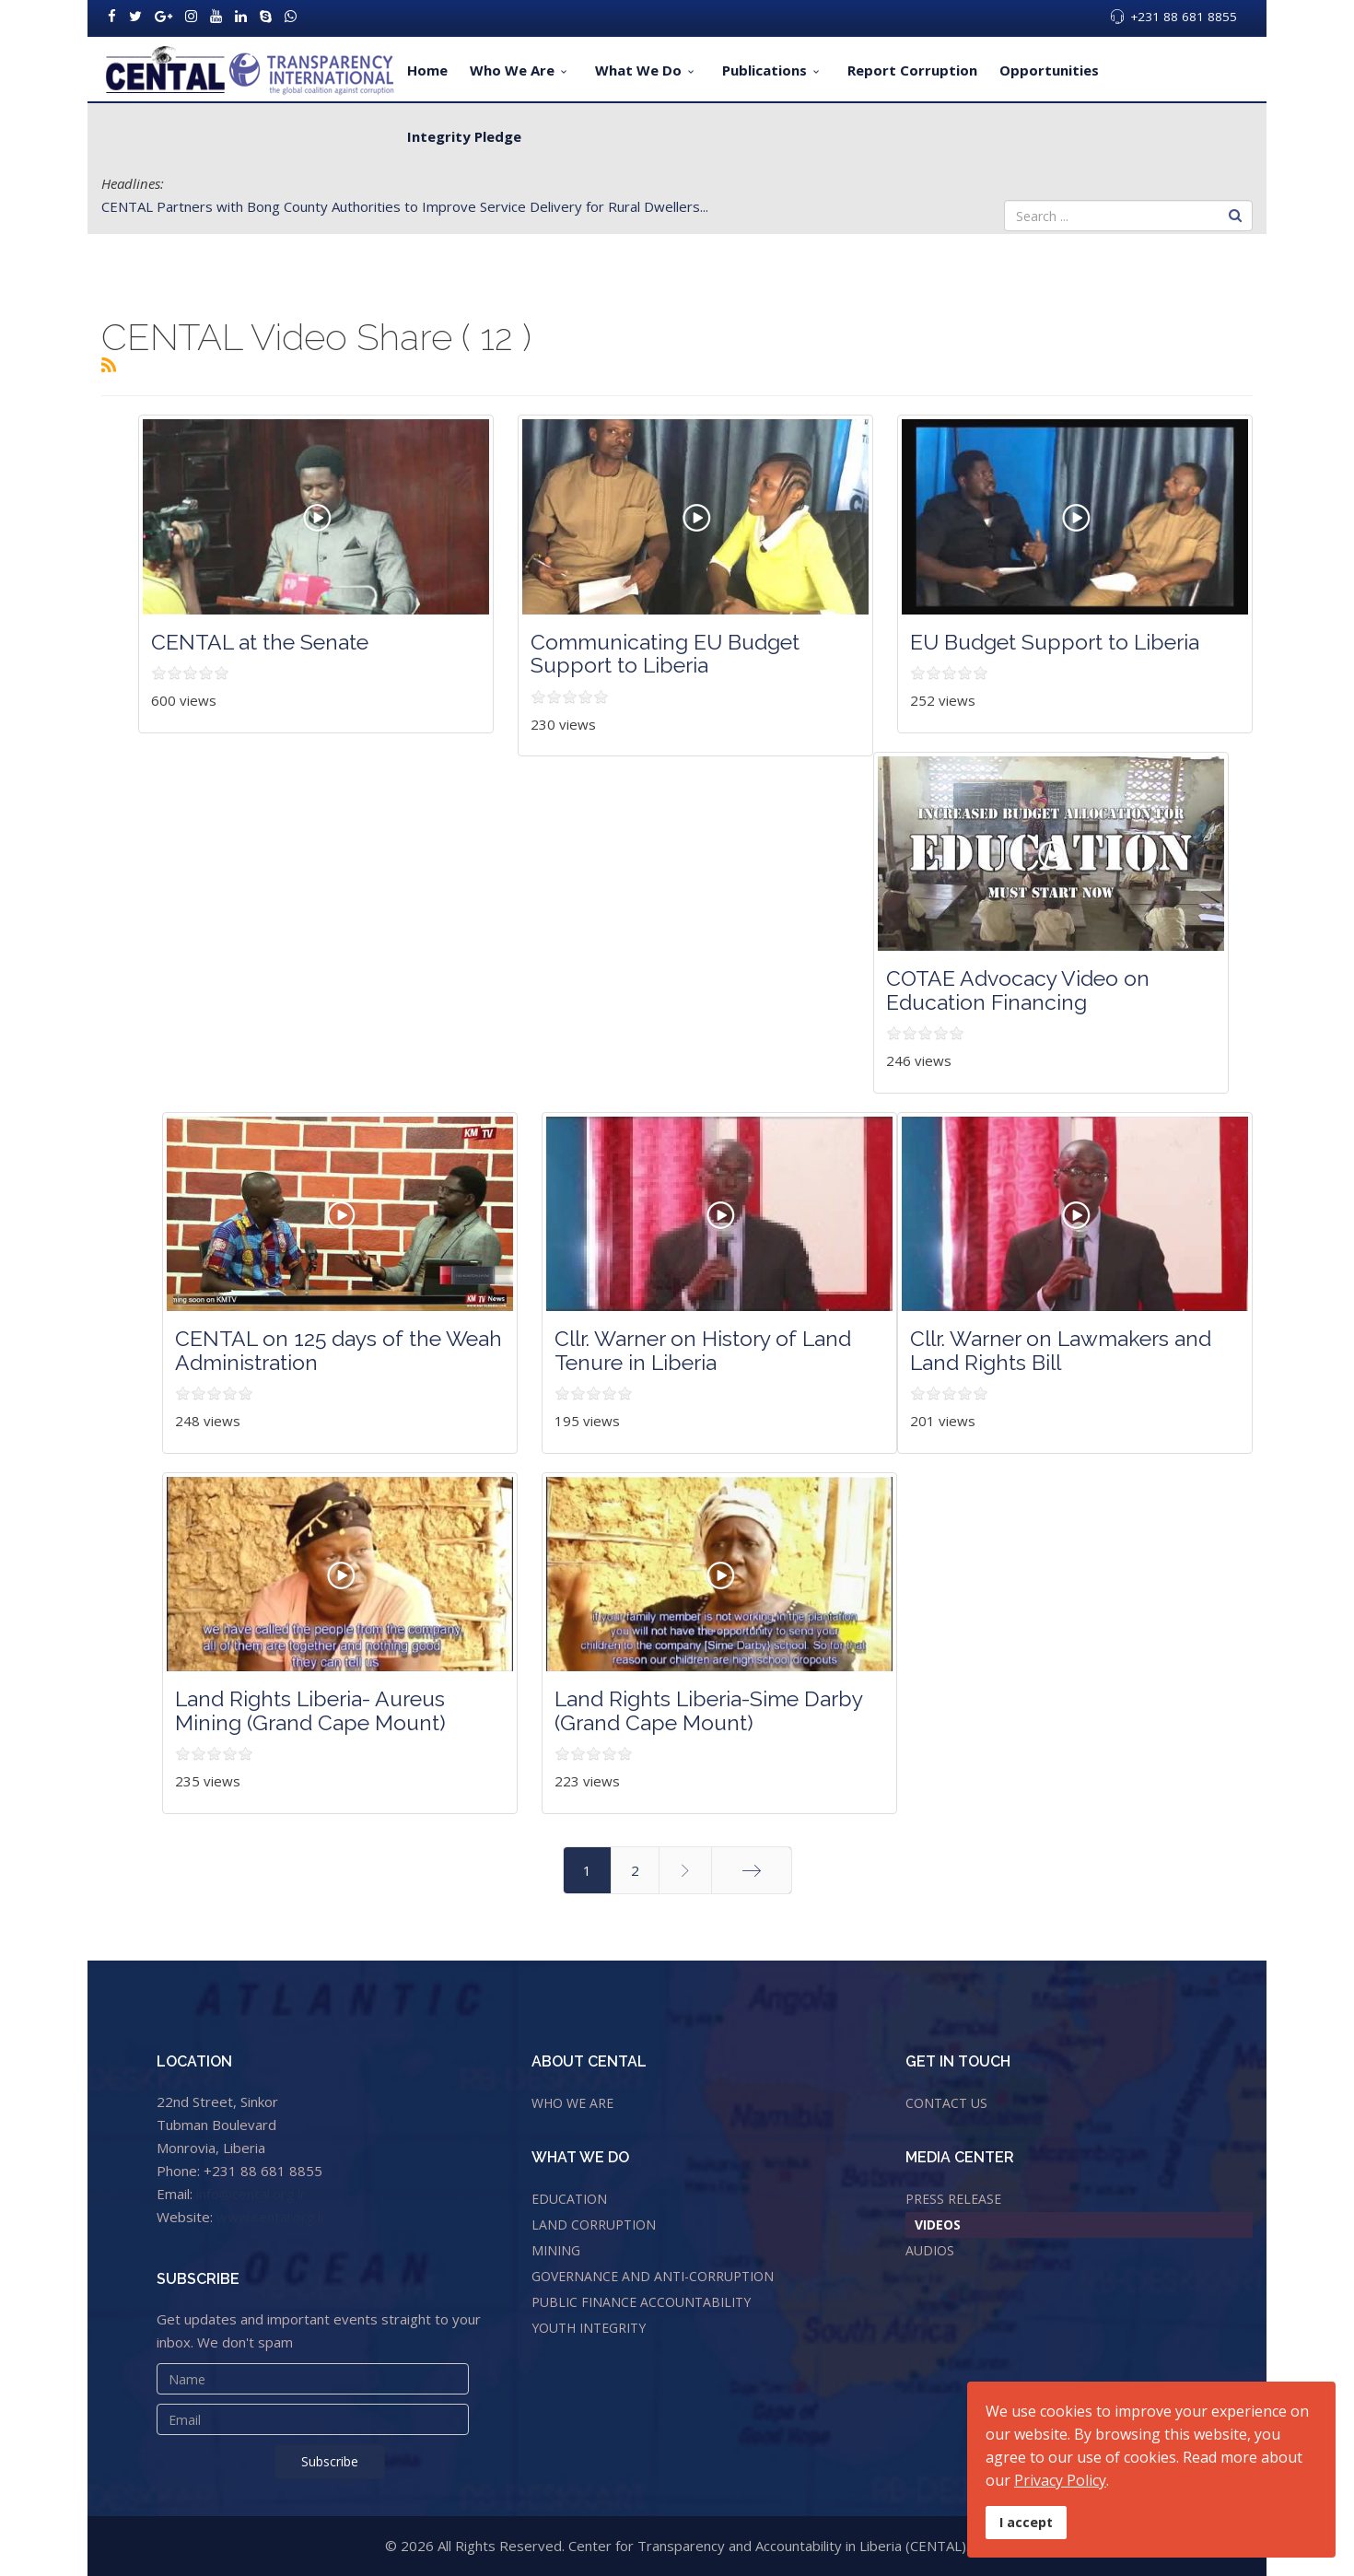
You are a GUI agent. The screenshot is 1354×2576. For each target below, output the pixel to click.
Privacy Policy (1060, 2480)
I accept (1026, 2522)
